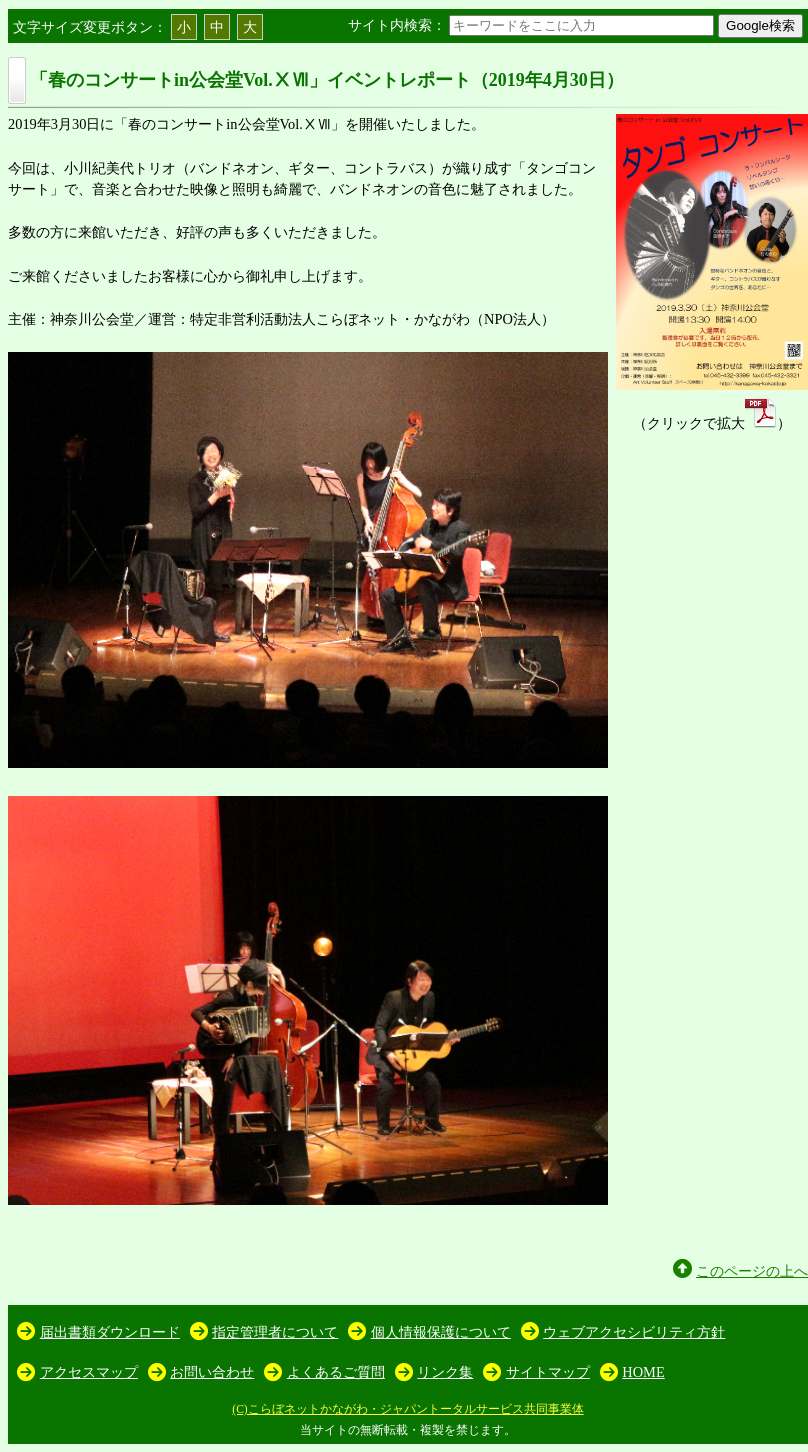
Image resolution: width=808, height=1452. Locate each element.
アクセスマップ (89, 1372)
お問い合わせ (212, 1372)
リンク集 (445, 1372)
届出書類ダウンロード (110, 1332)
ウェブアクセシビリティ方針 (634, 1332)
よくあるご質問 (336, 1372)
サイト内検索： (533, 25)
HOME (643, 1372)
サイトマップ (548, 1372)
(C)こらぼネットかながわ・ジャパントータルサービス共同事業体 (407, 1409)
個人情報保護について (441, 1332)
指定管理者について (275, 1332)
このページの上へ (752, 1271)
